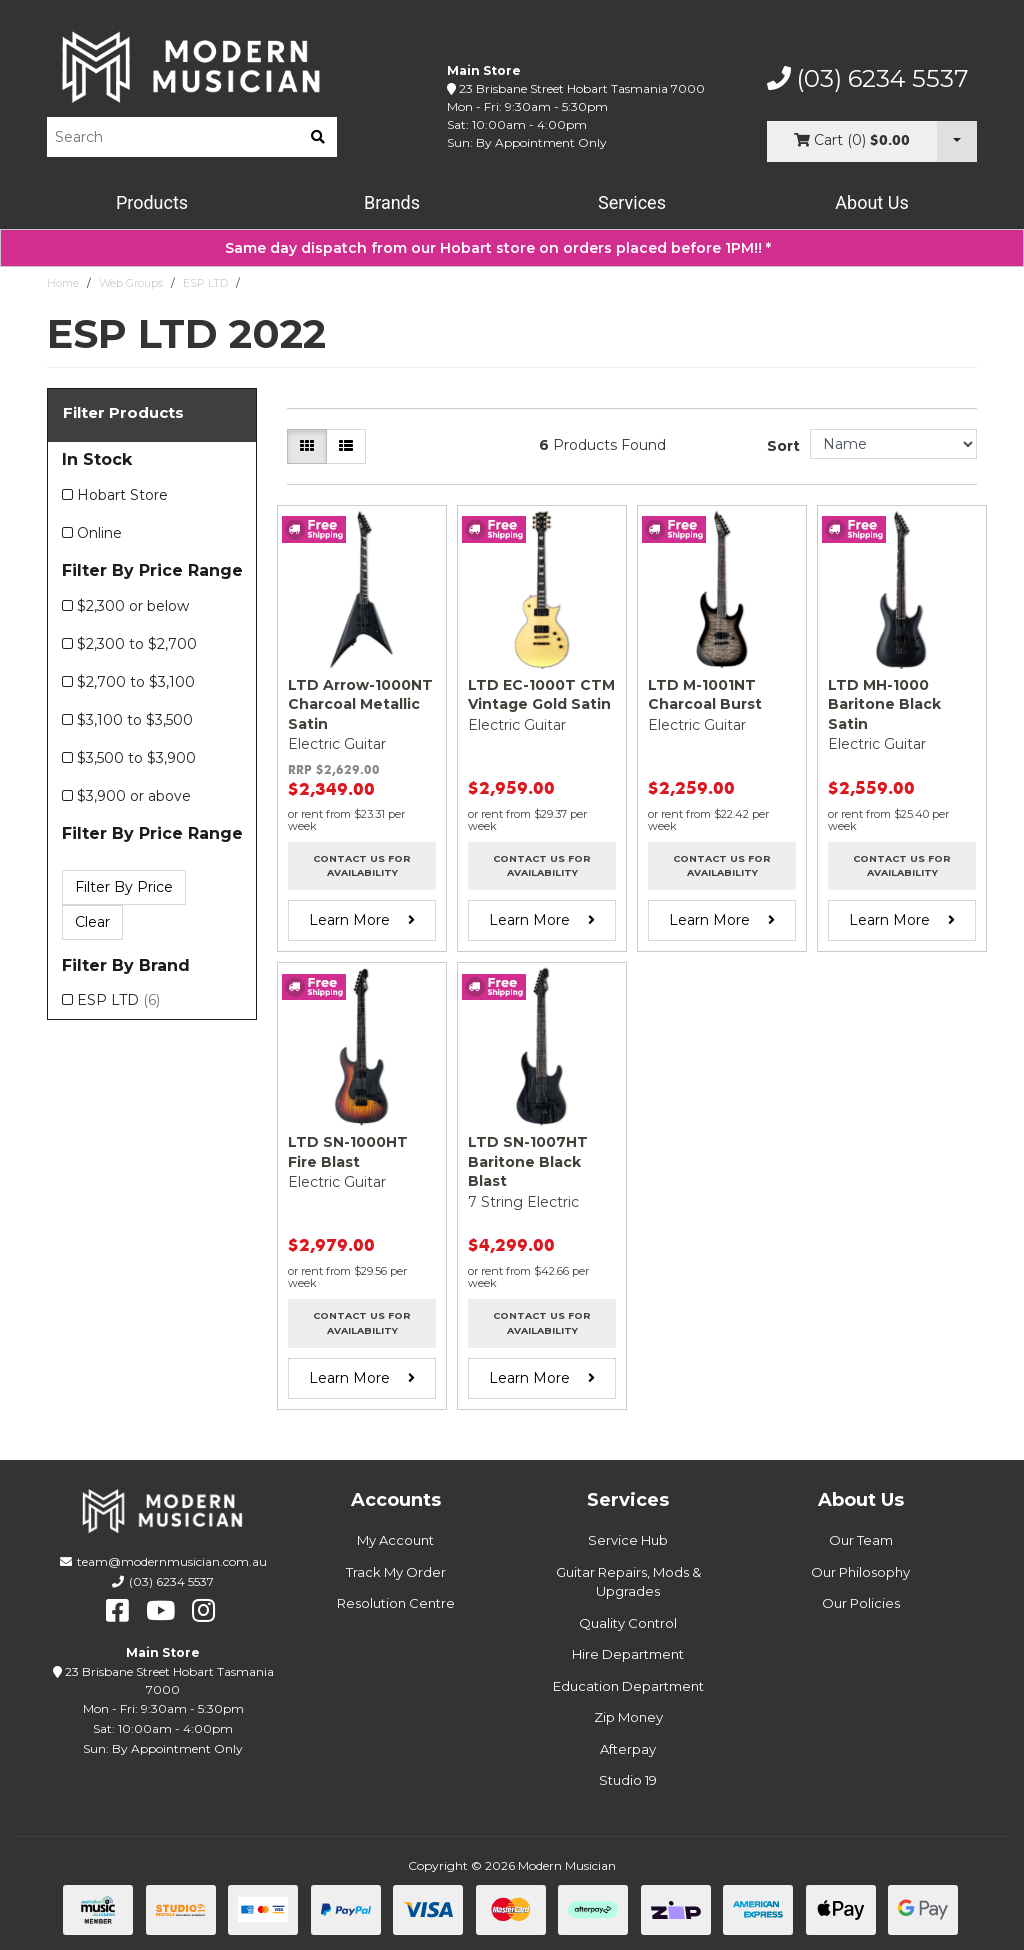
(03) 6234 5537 (868, 79)
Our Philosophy (860, 1572)
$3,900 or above (134, 796)
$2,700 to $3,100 (136, 682)
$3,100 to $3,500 (135, 720)
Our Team (861, 1540)
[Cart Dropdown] (957, 141)
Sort (783, 446)
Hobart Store (122, 495)
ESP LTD (205, 283)
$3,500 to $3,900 (136, 758)
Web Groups (131, 283)
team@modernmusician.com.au (172, 1561)
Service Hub (628, 1540)
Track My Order (396, 1572)
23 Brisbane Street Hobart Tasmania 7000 (582, 88)
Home (63, 283)
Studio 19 (628, 1780)
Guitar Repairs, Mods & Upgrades (628, 1582)
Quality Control (628, 1623)
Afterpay (628, 1749)
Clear (92, 922)
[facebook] (117, 1611)
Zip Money (628, 1717)
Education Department (628, 1686)
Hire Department (628, 1654)
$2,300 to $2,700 (137, 644)
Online (99, 533)
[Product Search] (173, 137)
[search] (318, 137)
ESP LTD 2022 (284, 283)
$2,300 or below (133, 606)
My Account (395, 1540)
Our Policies (861, 1603)
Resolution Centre (396, 1603)
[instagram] (203, 1611)
